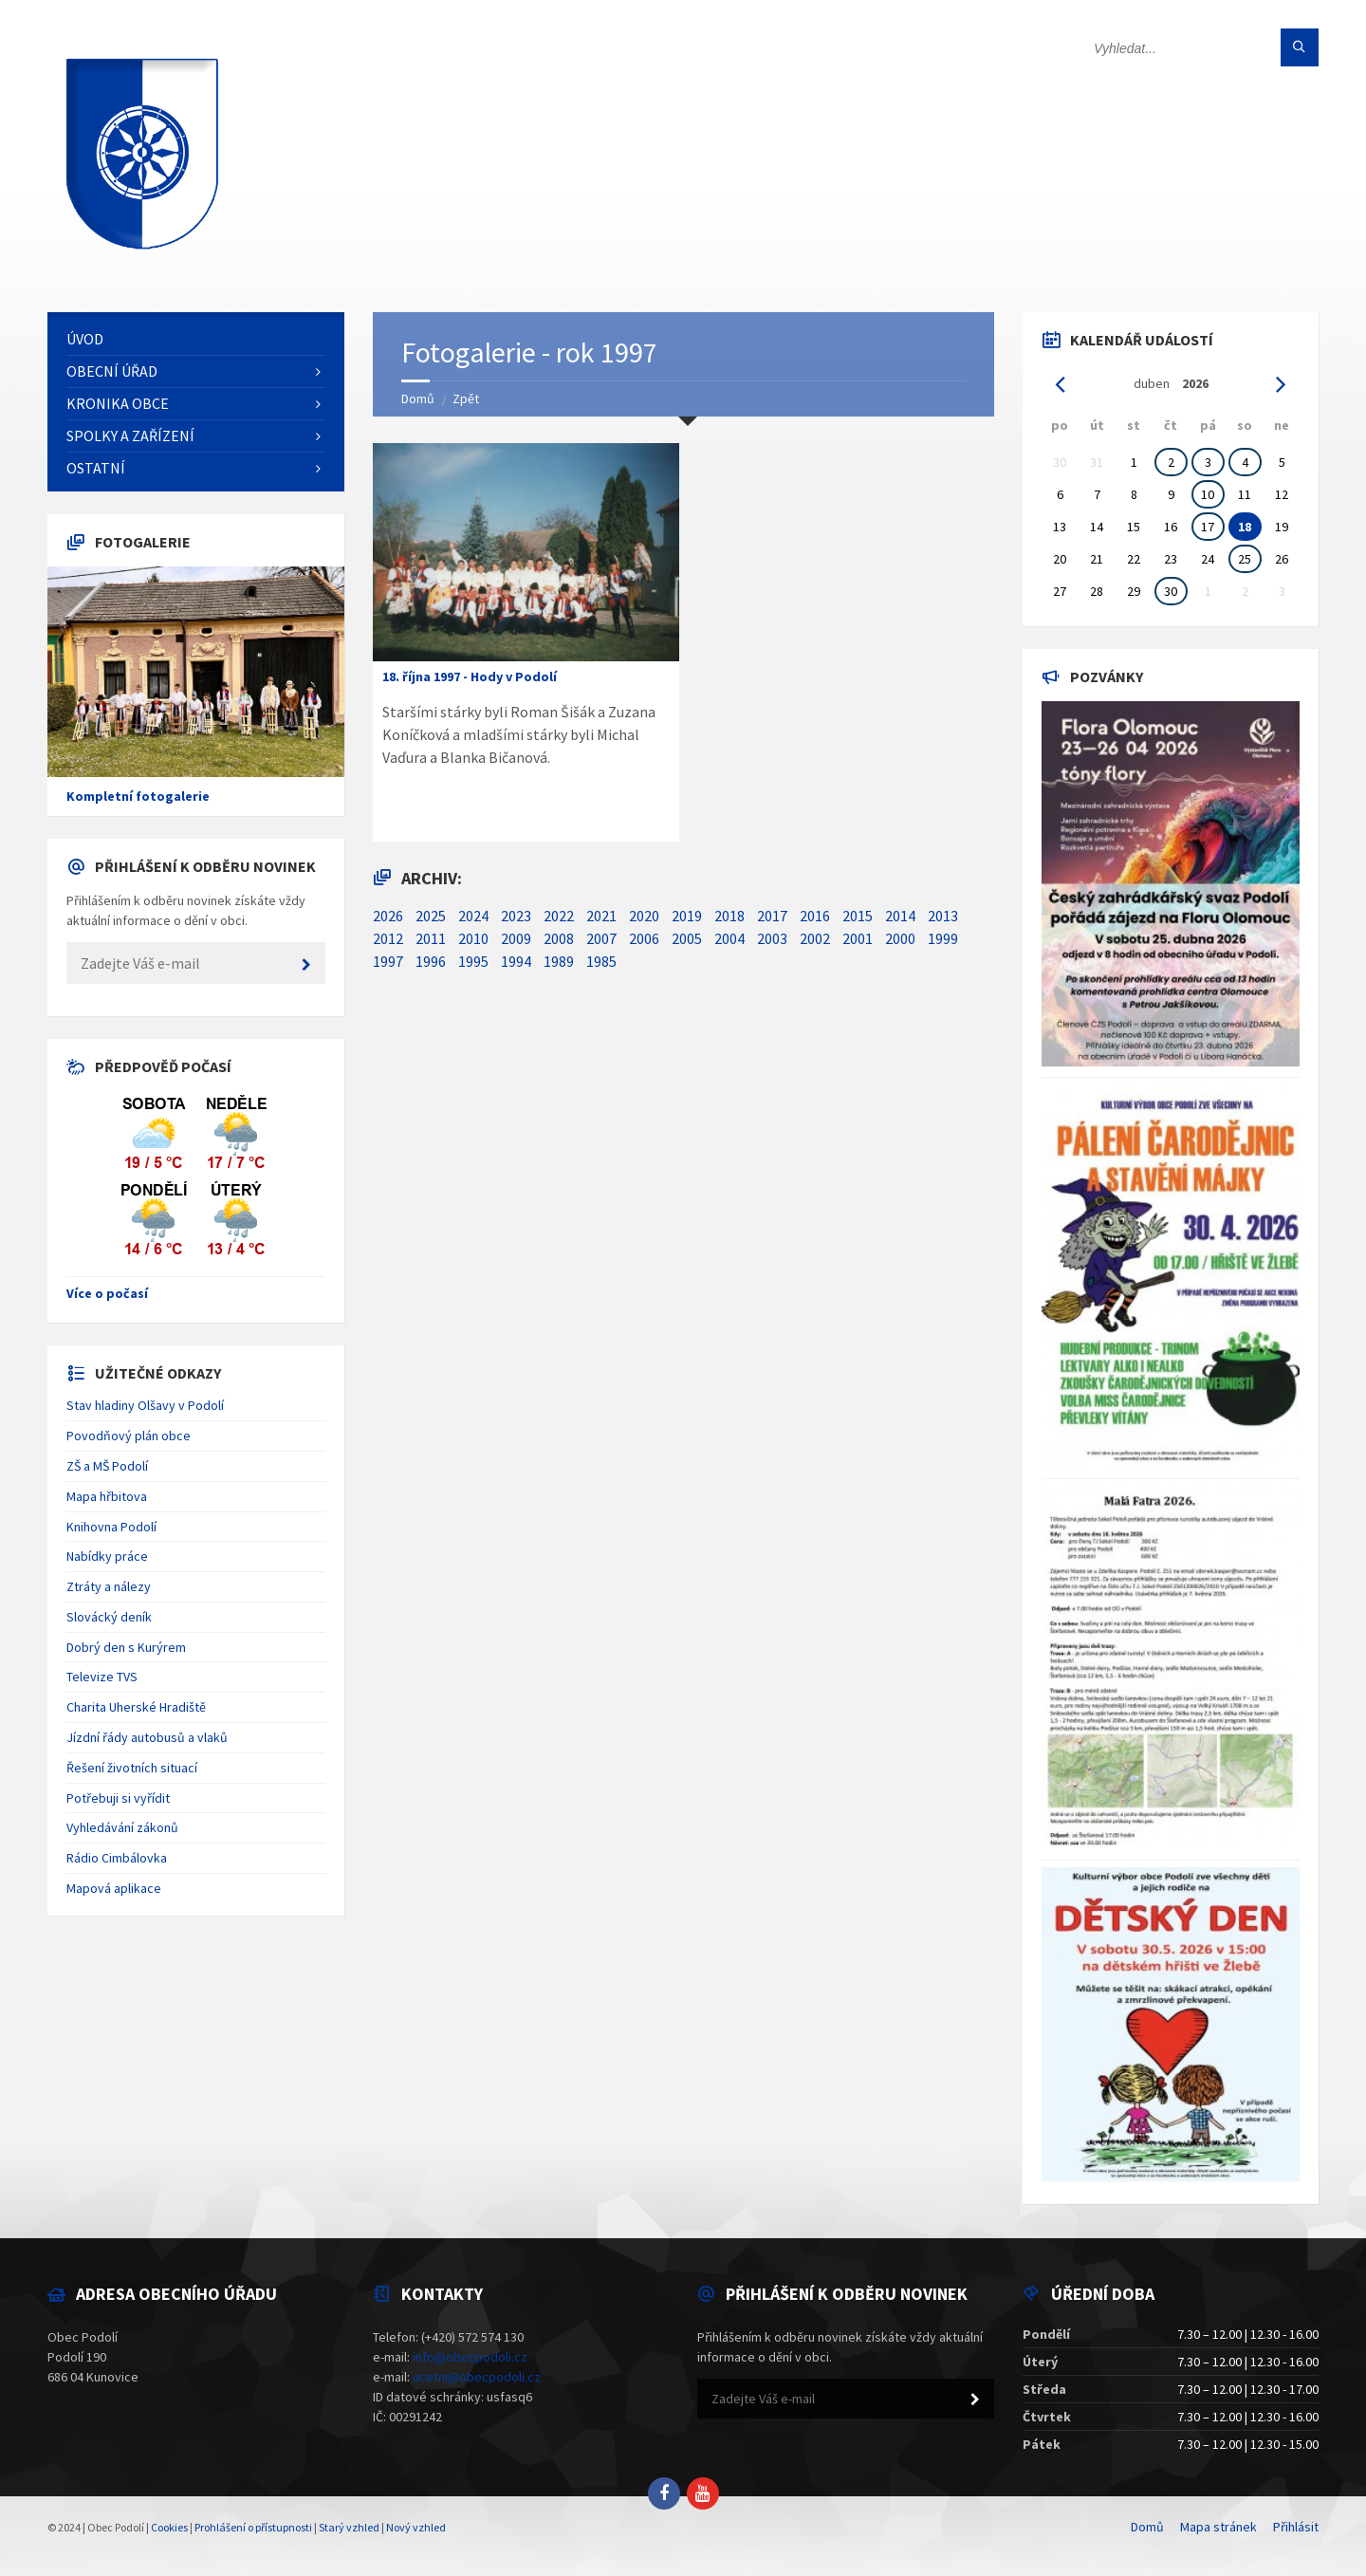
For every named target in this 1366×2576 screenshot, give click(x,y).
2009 (516, 938)
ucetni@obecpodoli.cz (477, 2376)
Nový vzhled (416, 2527)
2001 (857, 938)
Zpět (465, 398)
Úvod (84, 338)
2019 (687, 915)
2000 (900, 938)
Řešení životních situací (131, 1767)
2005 (687, 938)
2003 (772, 938)
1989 (559, 961)
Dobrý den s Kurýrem (126, 1647)
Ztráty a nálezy (108, 1586)
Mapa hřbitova (106, 1496)
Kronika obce (117, 403)
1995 (473, 961)
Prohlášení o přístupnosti (253, 2527)
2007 (601, 938)
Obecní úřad (111, 370)
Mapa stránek (1218, 2526)
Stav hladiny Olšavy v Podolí (145, 1405)
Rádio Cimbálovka (116, 1857)
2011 (430, 938)
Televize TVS (102, 1676)
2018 (729, 915)
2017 (772, 915)
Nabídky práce (107, 1556)
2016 (815, 915)
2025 (430, 915)
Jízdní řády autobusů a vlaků (147, 1737)
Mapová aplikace (113, 1888)
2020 (644, 915)
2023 (516, 915)
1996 (430, 961)
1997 (388, 961)
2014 (900, 915)
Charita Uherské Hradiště (136, 1706)
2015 (857, 915)
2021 (601, 915)
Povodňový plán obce (128, 1435)
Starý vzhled (349, 2527)
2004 (729, 938)
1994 (516, 961)
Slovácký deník (109, 1616)
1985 (601, 961)
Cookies (169, 2527)
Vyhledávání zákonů (122, 1827)
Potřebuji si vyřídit (118, 1798)
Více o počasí (107, 1293)
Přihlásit (1296, 2526)
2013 (943, 915)
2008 (559, 938)
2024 (473, 915)
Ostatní (95, 467)
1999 (943, 938)
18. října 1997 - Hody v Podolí (469, 676)
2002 (815, 938)
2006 (644, 938)
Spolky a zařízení (130, 435)
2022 (559, 915)
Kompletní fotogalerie (138, 796)
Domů (417, 398)
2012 (388, 938)
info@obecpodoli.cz (470, 2356)
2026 (388, 915)
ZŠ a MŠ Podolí (107, 1465)
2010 (473, 938)
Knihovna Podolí (111, 1526)
